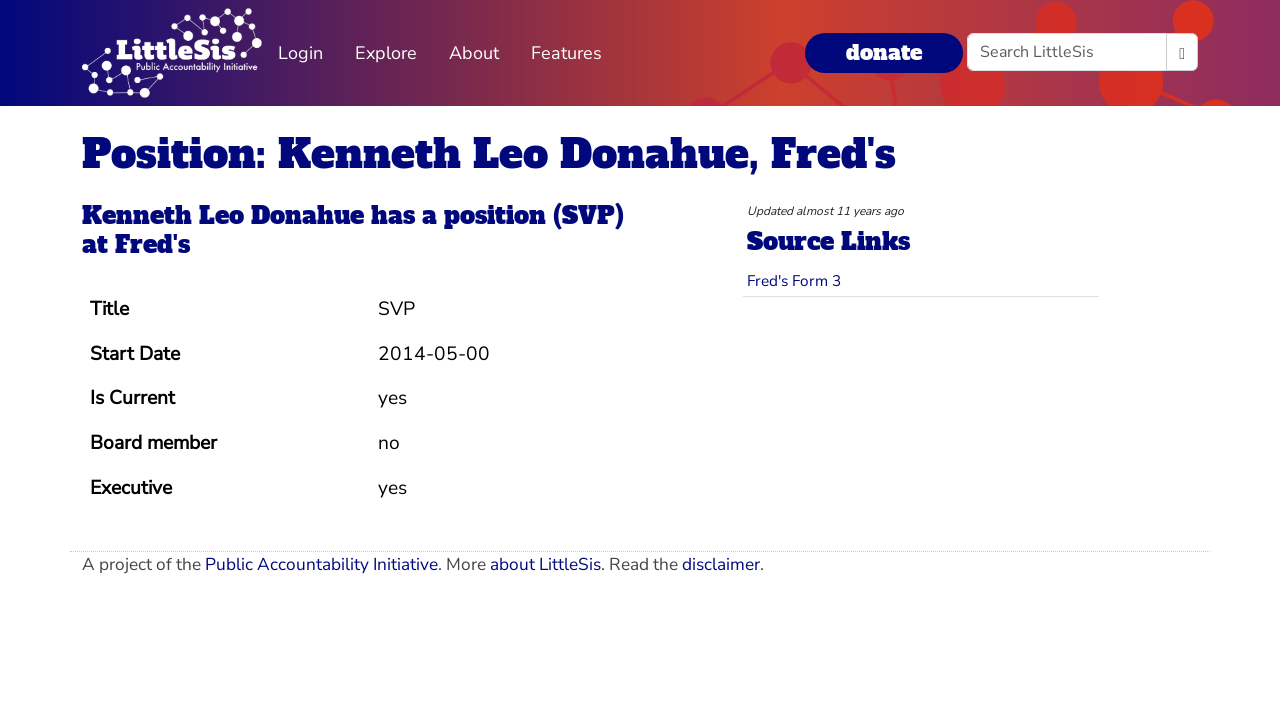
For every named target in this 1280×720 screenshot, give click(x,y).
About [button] (474, 53)
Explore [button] (386, 53)
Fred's (152, 244)
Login (300, 53)
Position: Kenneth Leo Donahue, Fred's (489, 154)
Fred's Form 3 (794, 280)
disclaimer (721, 564)
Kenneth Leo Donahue (223, 215)
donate (884, 52)
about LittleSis (545, 564)
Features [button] (566, 53)
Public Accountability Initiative (321, 564)
